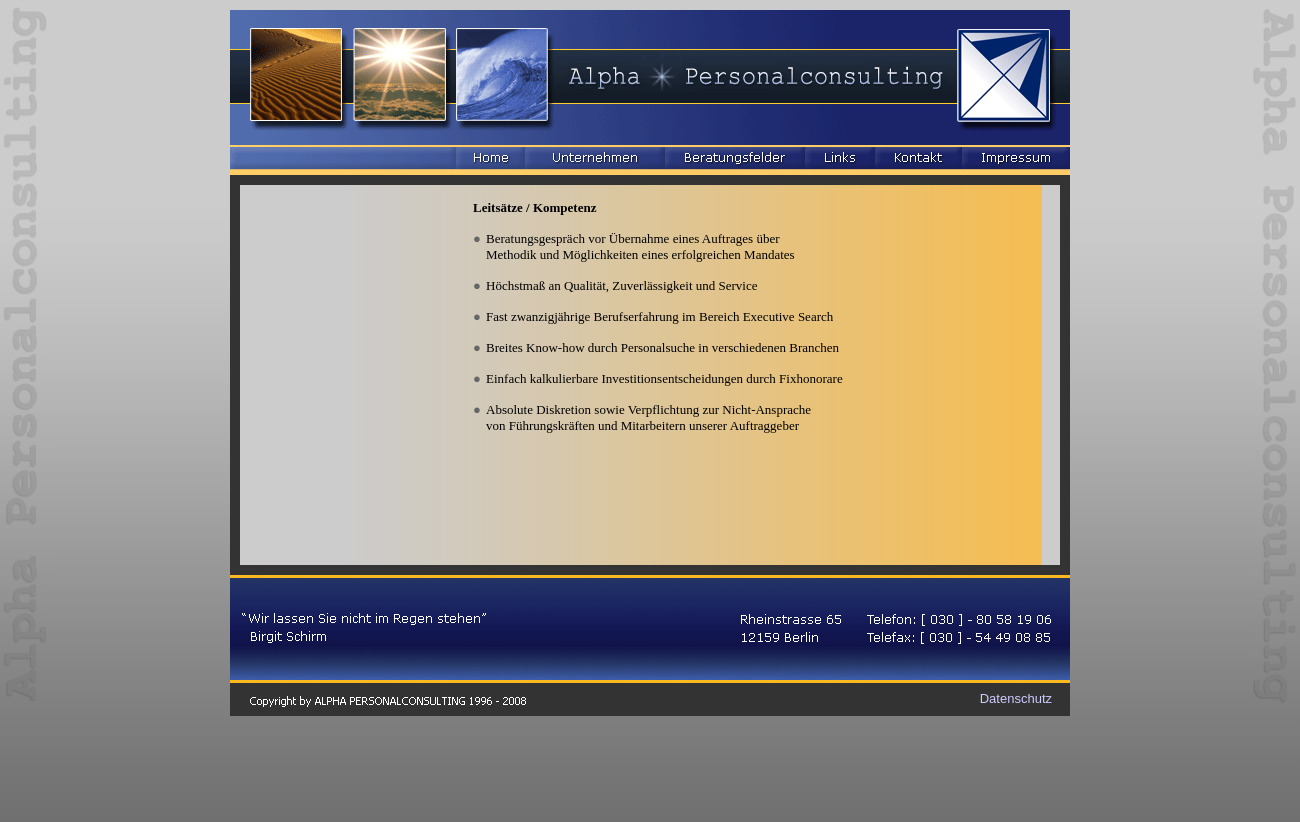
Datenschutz (1016, 698)
